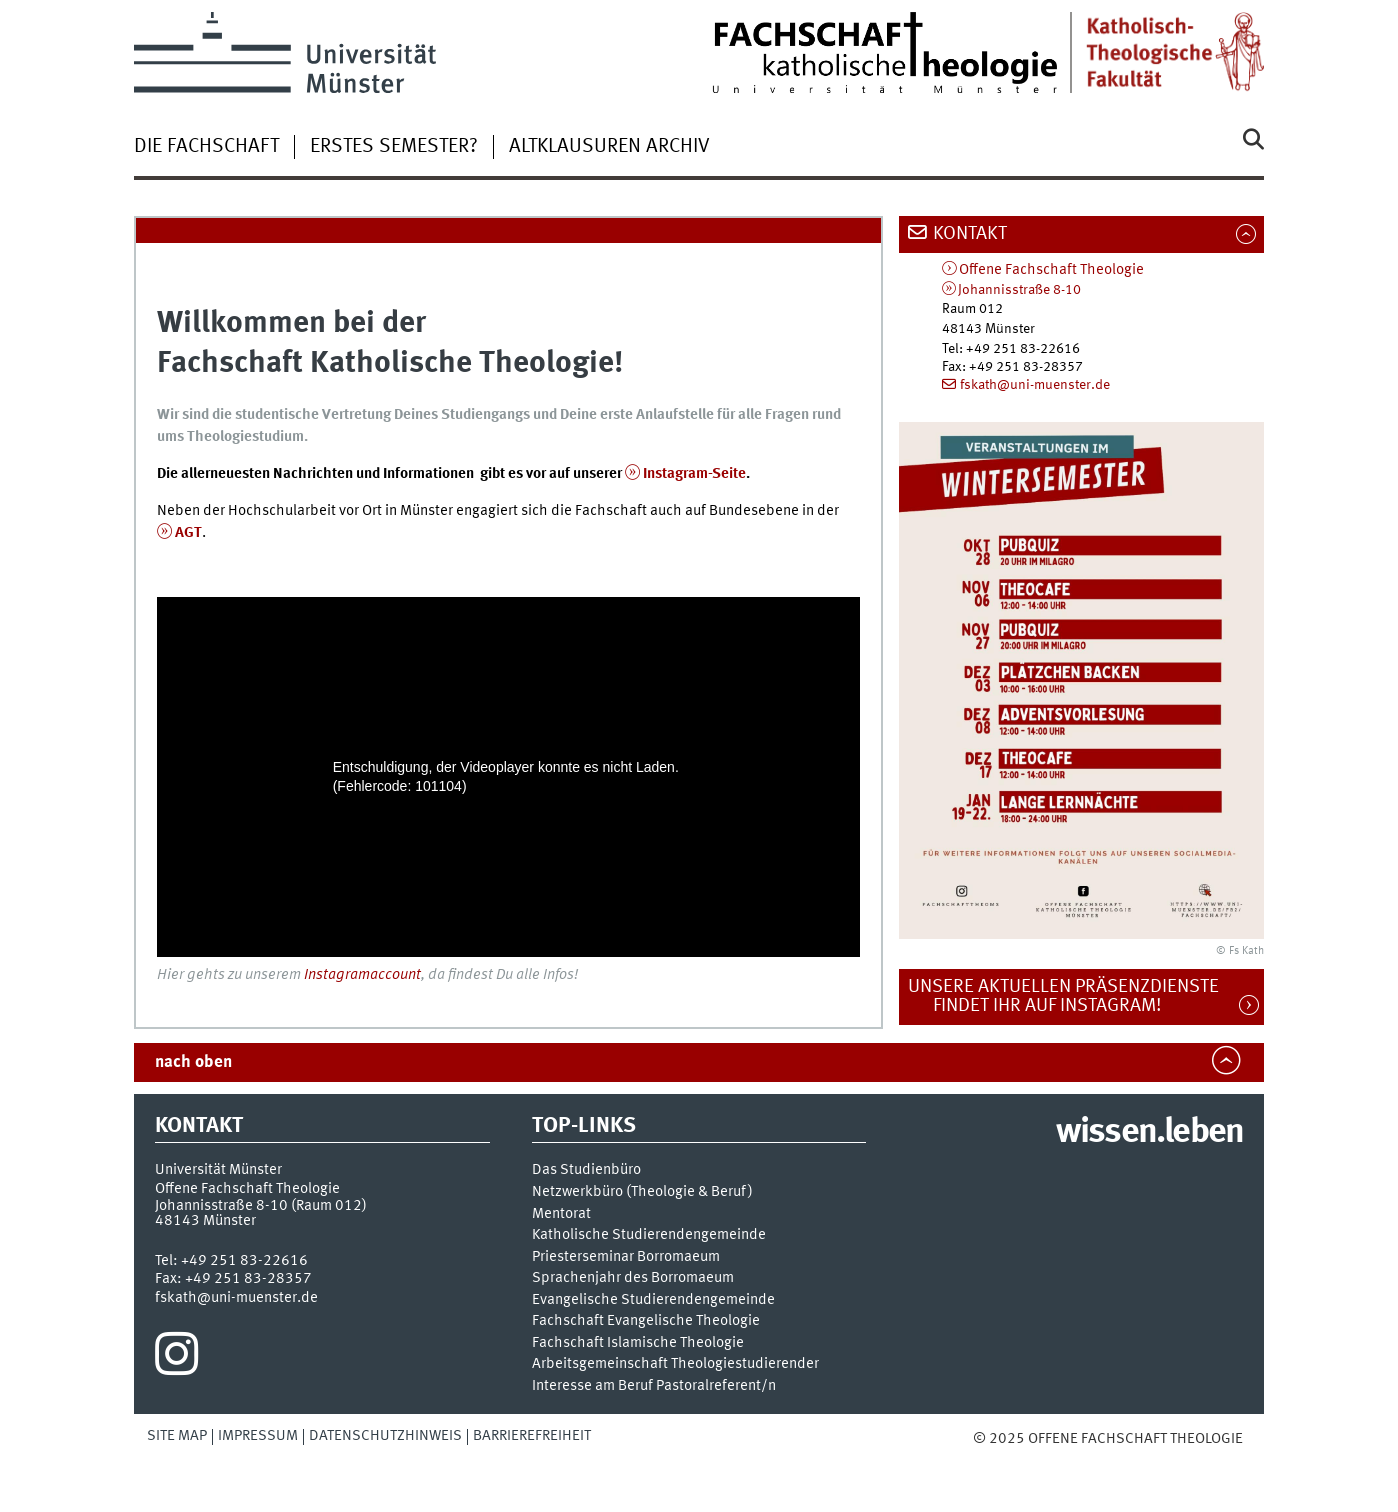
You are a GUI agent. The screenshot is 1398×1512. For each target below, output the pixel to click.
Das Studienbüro (586, 1170)
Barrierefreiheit (532, 1436)
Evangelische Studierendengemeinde (653, 1300)
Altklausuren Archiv (609, 147)
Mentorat (561, 1214)
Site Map (177, 1436)
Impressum (258, 1436)
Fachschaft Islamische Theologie (638, 1343)
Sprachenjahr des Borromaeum (633, 1278)
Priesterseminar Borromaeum (626, 1257)
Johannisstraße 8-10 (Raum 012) (261, 1206)
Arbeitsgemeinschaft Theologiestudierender (675, 1364)
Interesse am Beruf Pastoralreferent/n (654, 1386)
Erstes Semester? (394, 147)
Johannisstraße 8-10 (1019, 290)
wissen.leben (1149, 1133)
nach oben (193, 1062)
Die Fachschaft (206, 147)
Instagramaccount (362, 975)
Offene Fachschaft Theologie (1051, 270)
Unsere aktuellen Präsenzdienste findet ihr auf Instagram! (1074, 996)
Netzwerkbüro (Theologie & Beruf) (642, 1192)
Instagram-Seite (694, 474)
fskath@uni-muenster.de (1035, 385)
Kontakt (970, 234)
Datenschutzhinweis (385, 1436)
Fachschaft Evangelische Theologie (646, 1321)
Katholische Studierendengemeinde (649, 1235)
